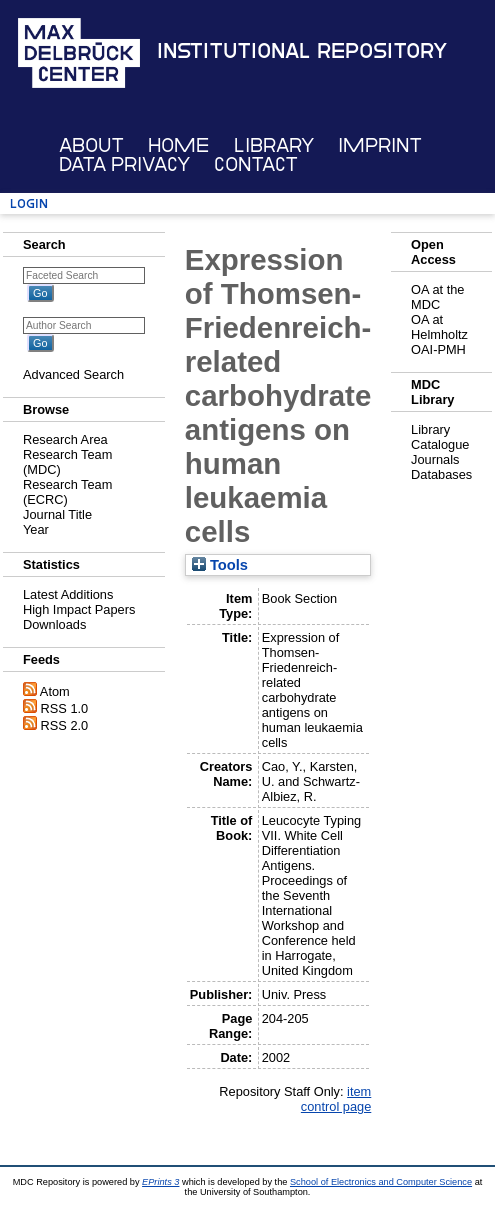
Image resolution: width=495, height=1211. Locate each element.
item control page (336, 1099)
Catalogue (440, 444)
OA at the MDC (437, 297)
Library (274, 145)
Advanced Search (73, 374)
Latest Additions (68, 594)
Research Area (65, 439)
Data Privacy (124, 164)
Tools (220, 565)
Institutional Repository (302, 51)
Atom (55, 691)
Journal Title (57, 514)
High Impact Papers (79, 609)
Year (36, 529)
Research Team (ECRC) (67, 492)
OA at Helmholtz (439, 327)
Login (29, 203)
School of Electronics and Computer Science (381, 1182)
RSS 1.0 (65, 708)
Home (178, 145)
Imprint (380, 145)
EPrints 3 (160, 1182)
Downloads (54, 624)
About (91, 145)
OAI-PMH (438, 349)
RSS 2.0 (65, 725)
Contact (256, 164)
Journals (435, 459)
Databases (441, 474)
